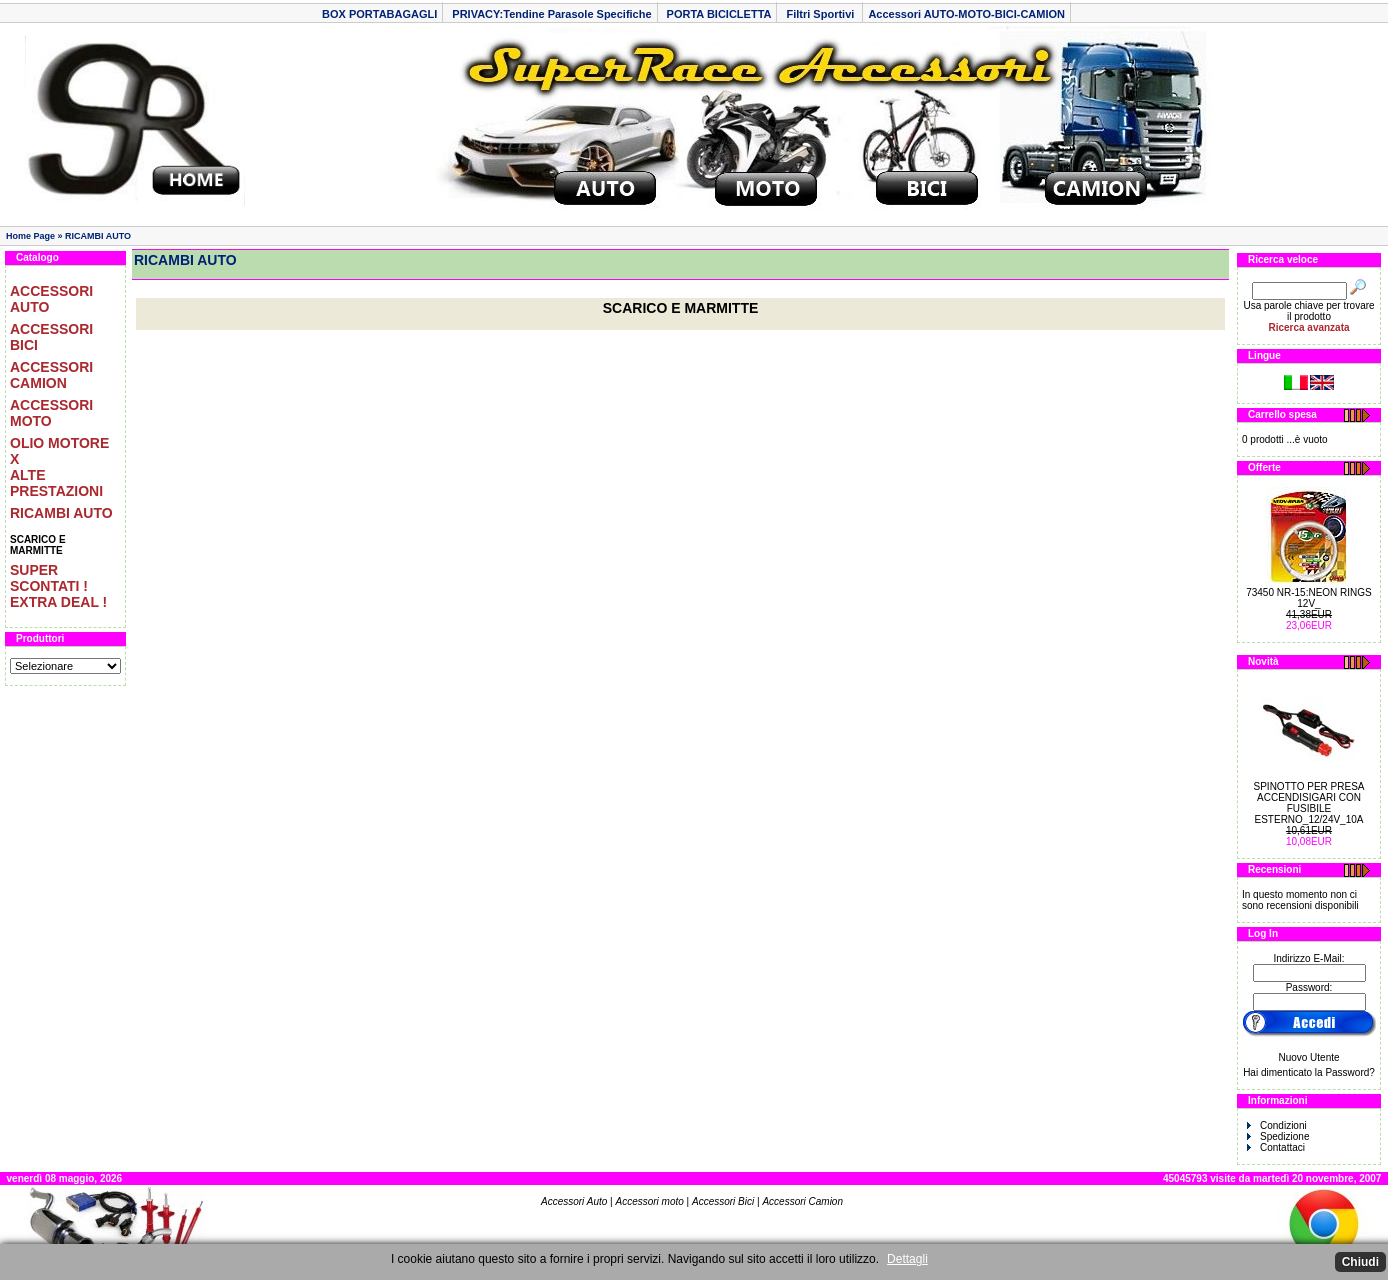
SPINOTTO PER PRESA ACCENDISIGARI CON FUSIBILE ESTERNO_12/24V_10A (1309, 803)
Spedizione (1278, 1136)
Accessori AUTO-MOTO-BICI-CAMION (966, 14)
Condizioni (1277, 1125)
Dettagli (907, 1259)
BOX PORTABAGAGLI (379, 14)
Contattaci (1276, 1147)
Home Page (30, 236)
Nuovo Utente (1308, 1057)
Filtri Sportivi (821, 14)
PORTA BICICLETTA (719, 14)
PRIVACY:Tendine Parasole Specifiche (551, 14)
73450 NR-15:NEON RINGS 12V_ (1309, 598)
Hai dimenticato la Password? (1309, 1072)
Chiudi (1360, 1262)
